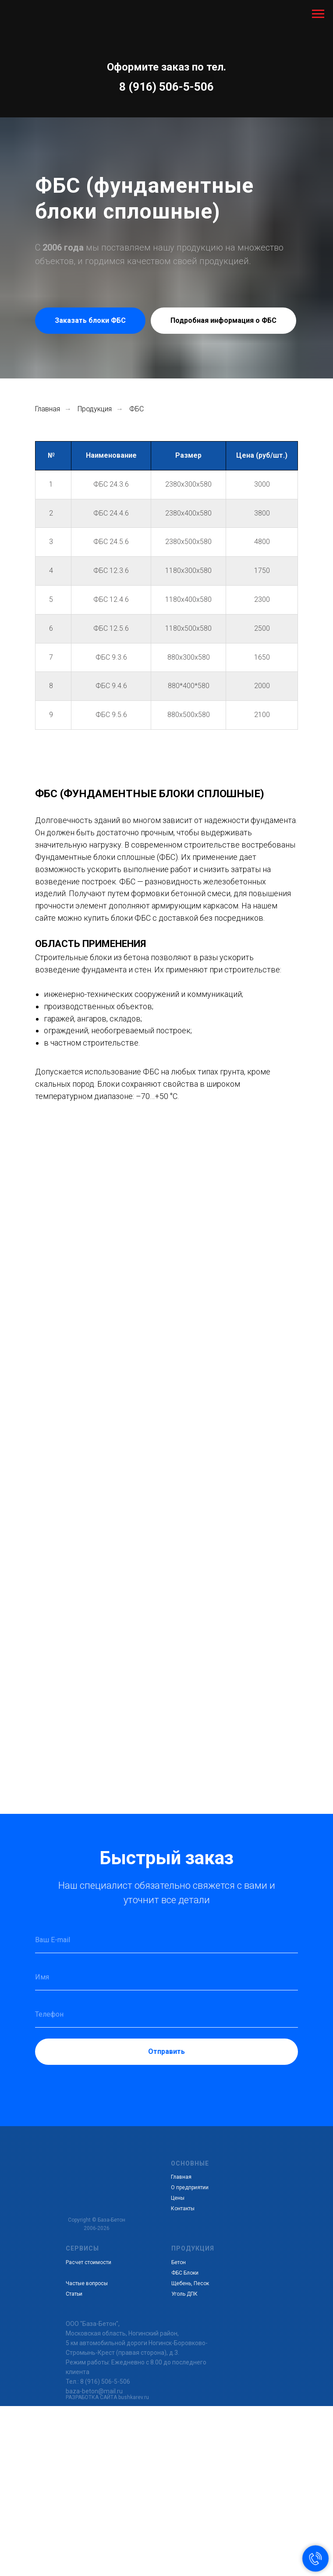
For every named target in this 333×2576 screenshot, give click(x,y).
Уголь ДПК (184, 2294)
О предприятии (190, 2187)
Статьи (74, 2294)
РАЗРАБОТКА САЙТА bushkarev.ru (107, 2397)
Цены (177, 2198)
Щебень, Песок (190, 2283)
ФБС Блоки (184, 2273)
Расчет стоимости (88, 2262)
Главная (47, 409)
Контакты (183, 2208)
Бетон (178, 2262)
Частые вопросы (87, 2283)
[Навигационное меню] (318, 14)
